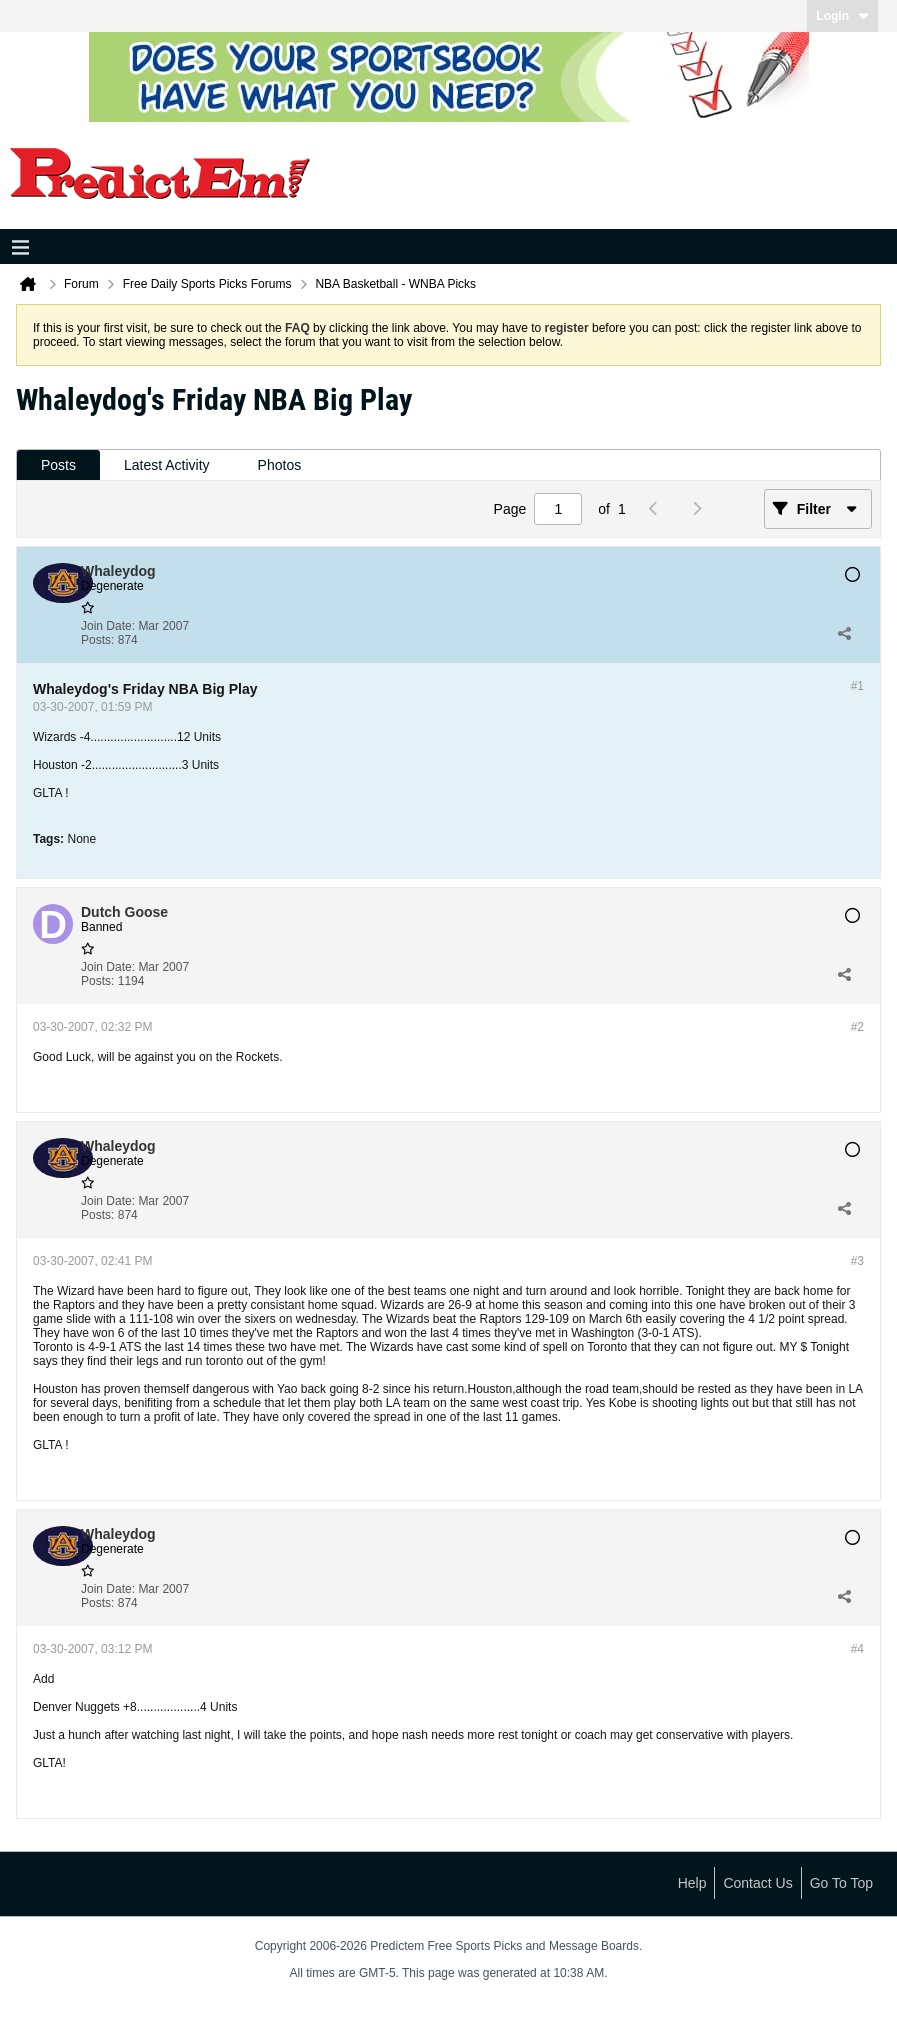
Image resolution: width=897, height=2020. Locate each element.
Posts (58, 465)
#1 (857, 686)
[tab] (58, 465)
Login (842, 16)
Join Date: (108, 626)
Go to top (841, 1883)
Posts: (97, 640)
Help (692, 1883)
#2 (857, 1027)
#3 (857, 1261)
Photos (280, 465)
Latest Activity (167, 465)
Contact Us (757, 1883)
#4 (857, 1649)
